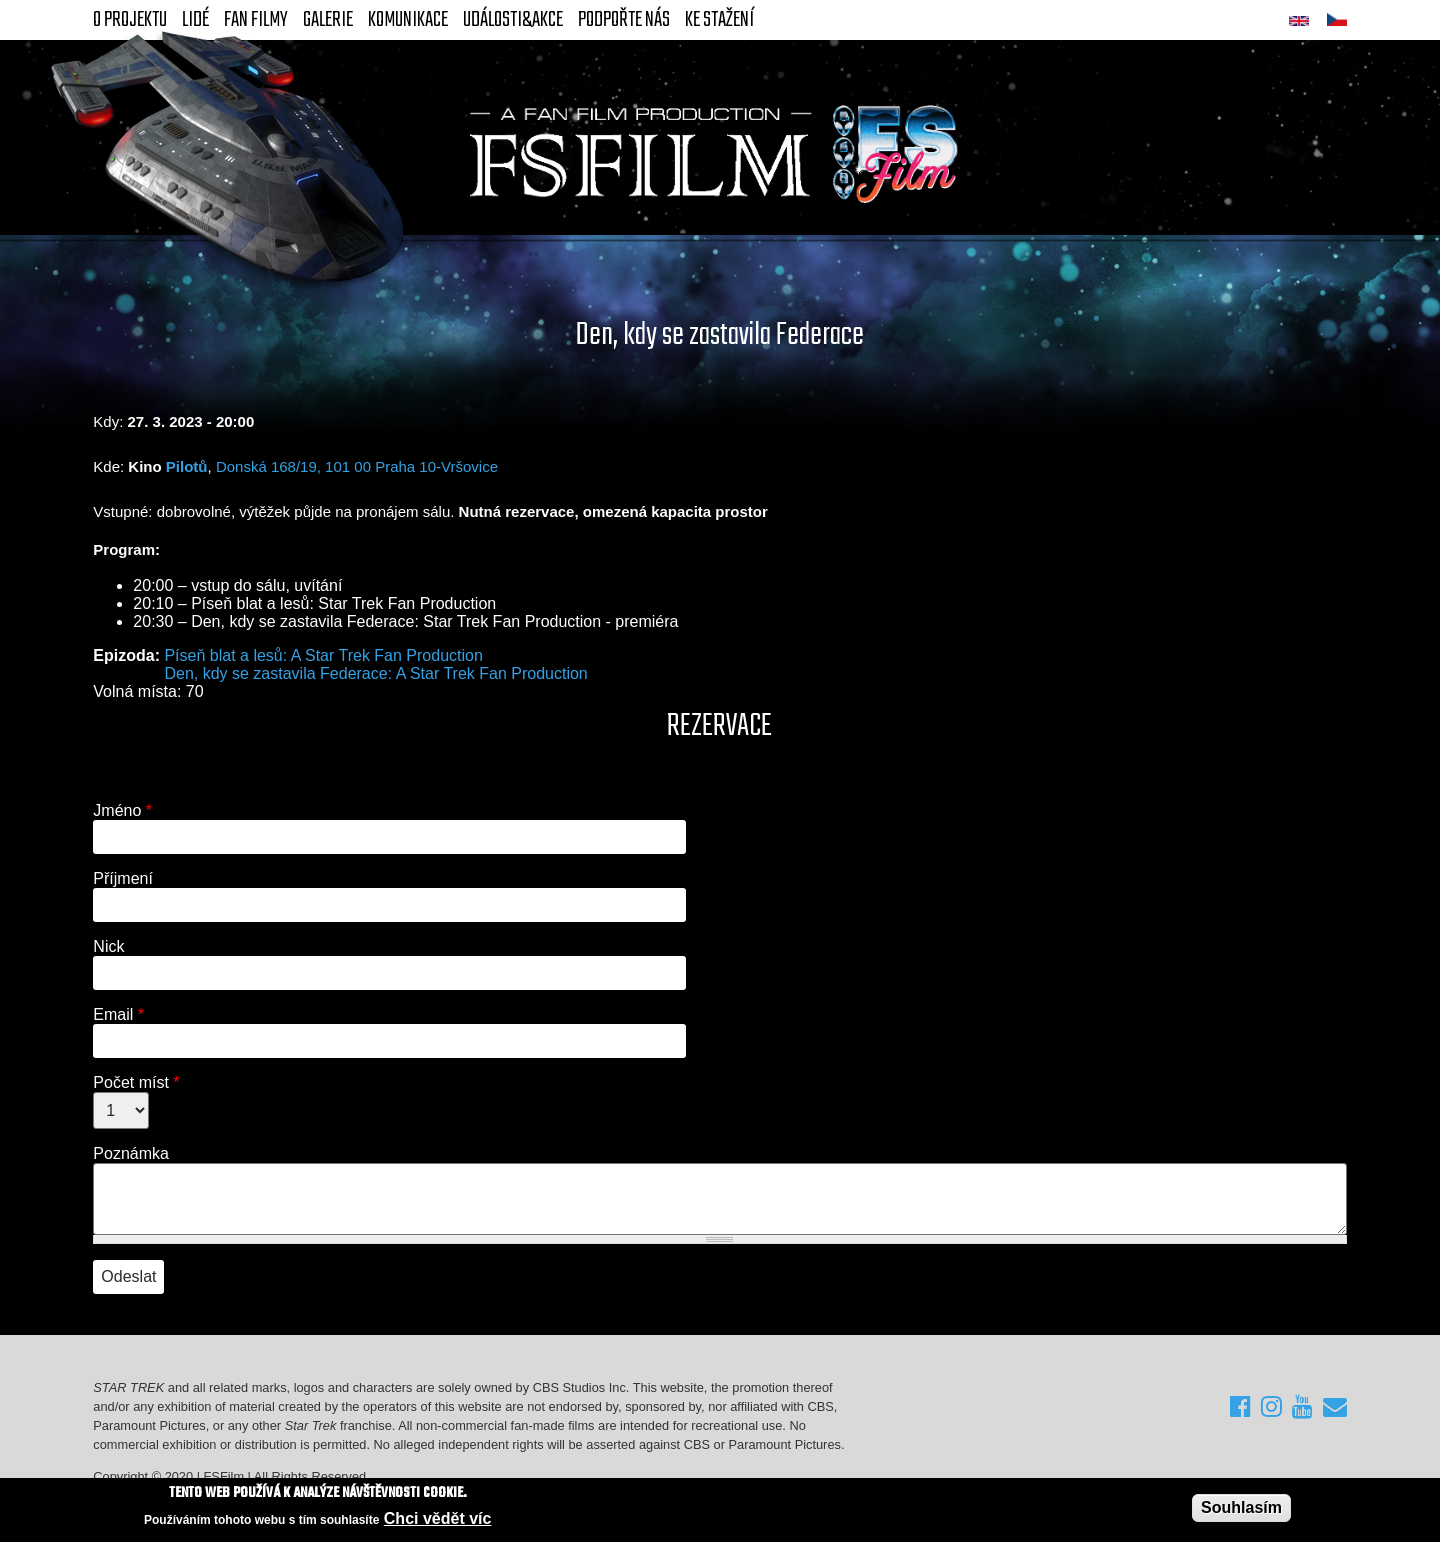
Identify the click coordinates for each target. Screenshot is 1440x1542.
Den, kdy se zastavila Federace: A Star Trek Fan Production (375, 673)
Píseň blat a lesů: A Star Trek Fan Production (323, 655)
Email (118, 1014)
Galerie (328, 20)
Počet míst (136, 1082)
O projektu (130, 20)
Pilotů (187, 466)
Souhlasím (1241, 1507)
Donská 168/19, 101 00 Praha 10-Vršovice (357, 466)
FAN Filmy (256, 20)
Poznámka (131, 1153)
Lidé (195, 20)
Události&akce (513, 20)
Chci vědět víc (438, 1518)
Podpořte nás (624, 20)
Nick (108, 946)
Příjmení (123, 878)
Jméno (122, 810)
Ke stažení (719, 20)
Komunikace (408, 20)
